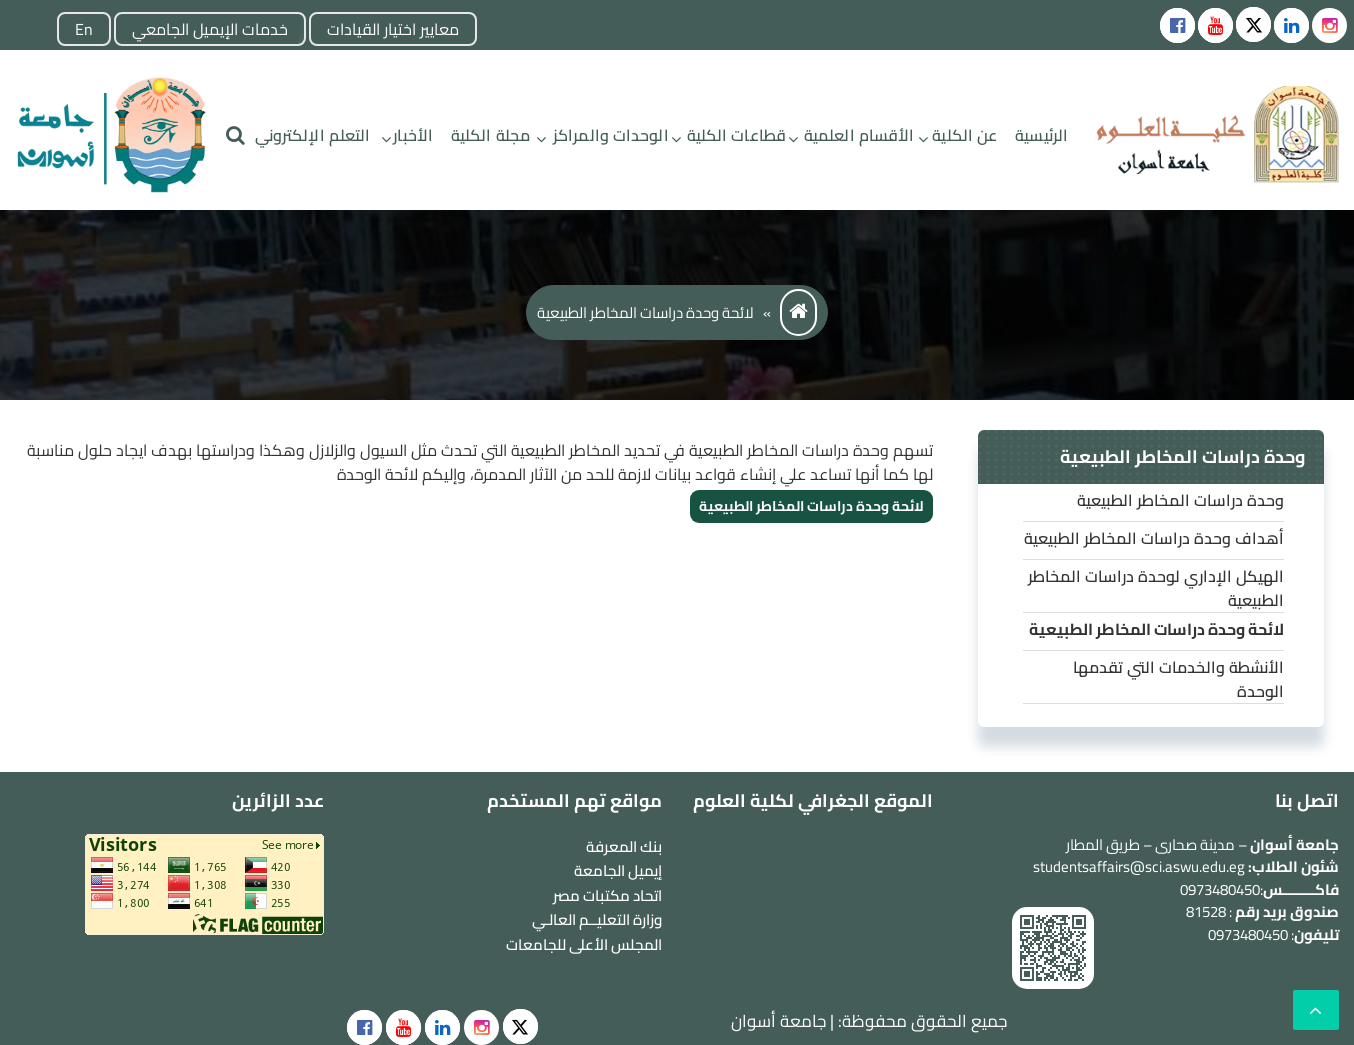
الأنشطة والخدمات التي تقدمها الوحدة (1178, 679)
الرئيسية (1041, 135)
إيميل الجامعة (618, 870)
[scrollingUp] (1316, 1010)
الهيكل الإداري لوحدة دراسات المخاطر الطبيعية (1156, 588)
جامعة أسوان (778, 1021)
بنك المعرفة (624, 846)
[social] (520, 1026)
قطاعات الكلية (736, 135)
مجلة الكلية (490, 135)
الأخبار (413, 135)
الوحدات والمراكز (611, 135)
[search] (235, 135)
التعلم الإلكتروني (313, 135)
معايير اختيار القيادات (393, 29)
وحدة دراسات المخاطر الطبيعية (1180, 500)
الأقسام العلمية (859, 135)
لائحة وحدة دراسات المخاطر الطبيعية (811, 506)
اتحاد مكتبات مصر (607, 895)
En (84, 29)
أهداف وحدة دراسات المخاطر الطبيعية (1154, 538)
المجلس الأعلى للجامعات (584, 944)
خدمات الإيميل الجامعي (210, 29)
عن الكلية (964, 135)
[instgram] (1329, 25)
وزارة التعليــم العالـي (597, 919)
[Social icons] (1177, 25)
